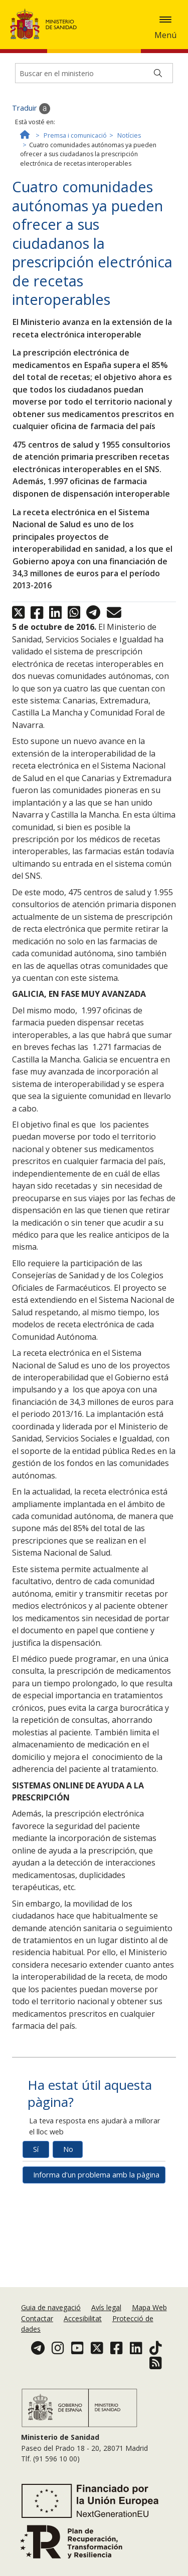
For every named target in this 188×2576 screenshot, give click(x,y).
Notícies (129, 135)
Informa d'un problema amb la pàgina (96, 2174)
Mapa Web (149, 2307)
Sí (36, 2149)
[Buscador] (94, 73)
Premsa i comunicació (75, 135)
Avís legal (106, 2307)
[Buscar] (158, 73)
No (68, 2149)
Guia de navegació (51, 2307)
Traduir (31, 108)
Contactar (37, 2318)
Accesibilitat (83, 2318)
